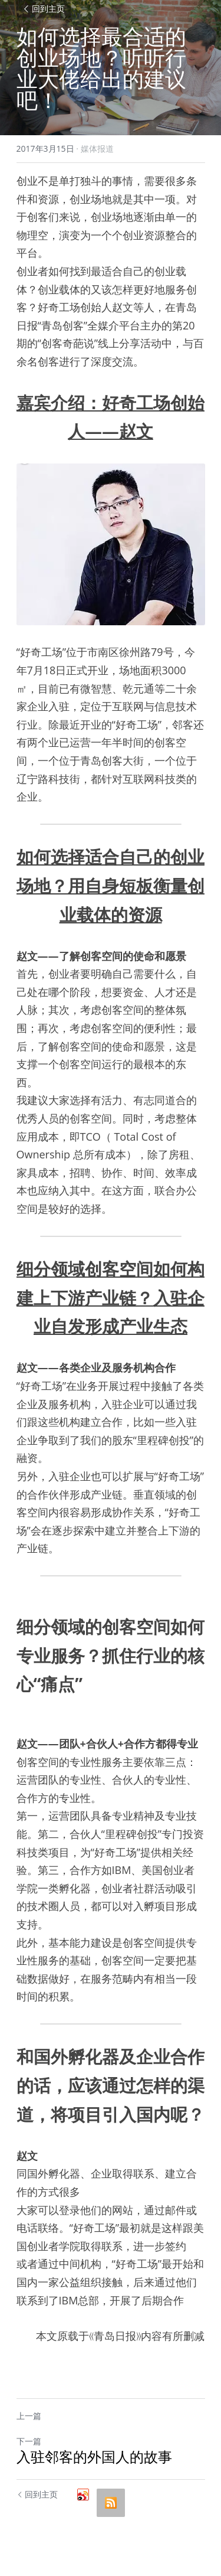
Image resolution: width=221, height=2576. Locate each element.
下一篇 (29, 2441)
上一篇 (29, 2415)
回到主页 (43, 9)
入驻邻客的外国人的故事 (94, 2457)
